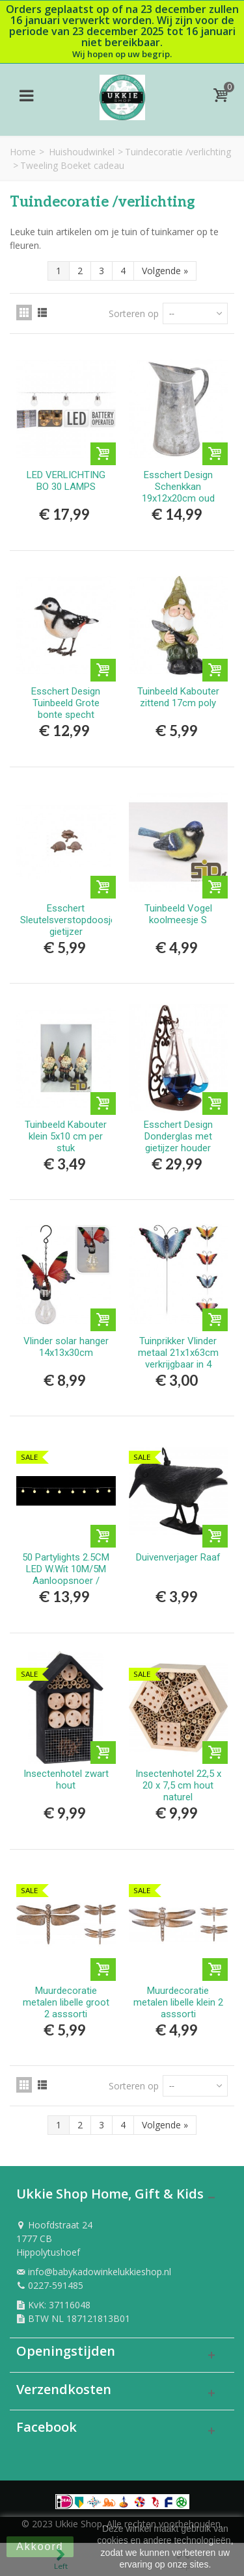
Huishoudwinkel (82, 152)
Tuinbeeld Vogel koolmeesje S (178, 914)
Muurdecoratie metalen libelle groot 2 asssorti (66, 2002)
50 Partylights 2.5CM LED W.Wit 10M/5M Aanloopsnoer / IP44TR (65, 1574)
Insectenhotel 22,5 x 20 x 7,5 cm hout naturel (178, 1785)
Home (23, 152)
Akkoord (40, 2546)
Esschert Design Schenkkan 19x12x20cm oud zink (178, 492)
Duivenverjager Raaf (178, 1557)
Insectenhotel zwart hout (66, 1779)
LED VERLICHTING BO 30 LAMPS (66, 480)
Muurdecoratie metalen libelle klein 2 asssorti (178, 2002)
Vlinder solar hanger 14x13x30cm (66, 1346)
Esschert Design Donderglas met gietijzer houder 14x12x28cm (178, 1142)
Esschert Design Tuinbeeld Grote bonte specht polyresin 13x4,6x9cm (65, 714)
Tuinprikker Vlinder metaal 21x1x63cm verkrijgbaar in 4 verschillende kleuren (178, 1358)
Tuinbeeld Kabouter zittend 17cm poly (178, 697)
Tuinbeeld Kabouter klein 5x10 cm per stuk (66, 1136)
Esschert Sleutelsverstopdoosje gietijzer (66, 919)
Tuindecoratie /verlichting (178, 152)
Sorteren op (134, 313)
